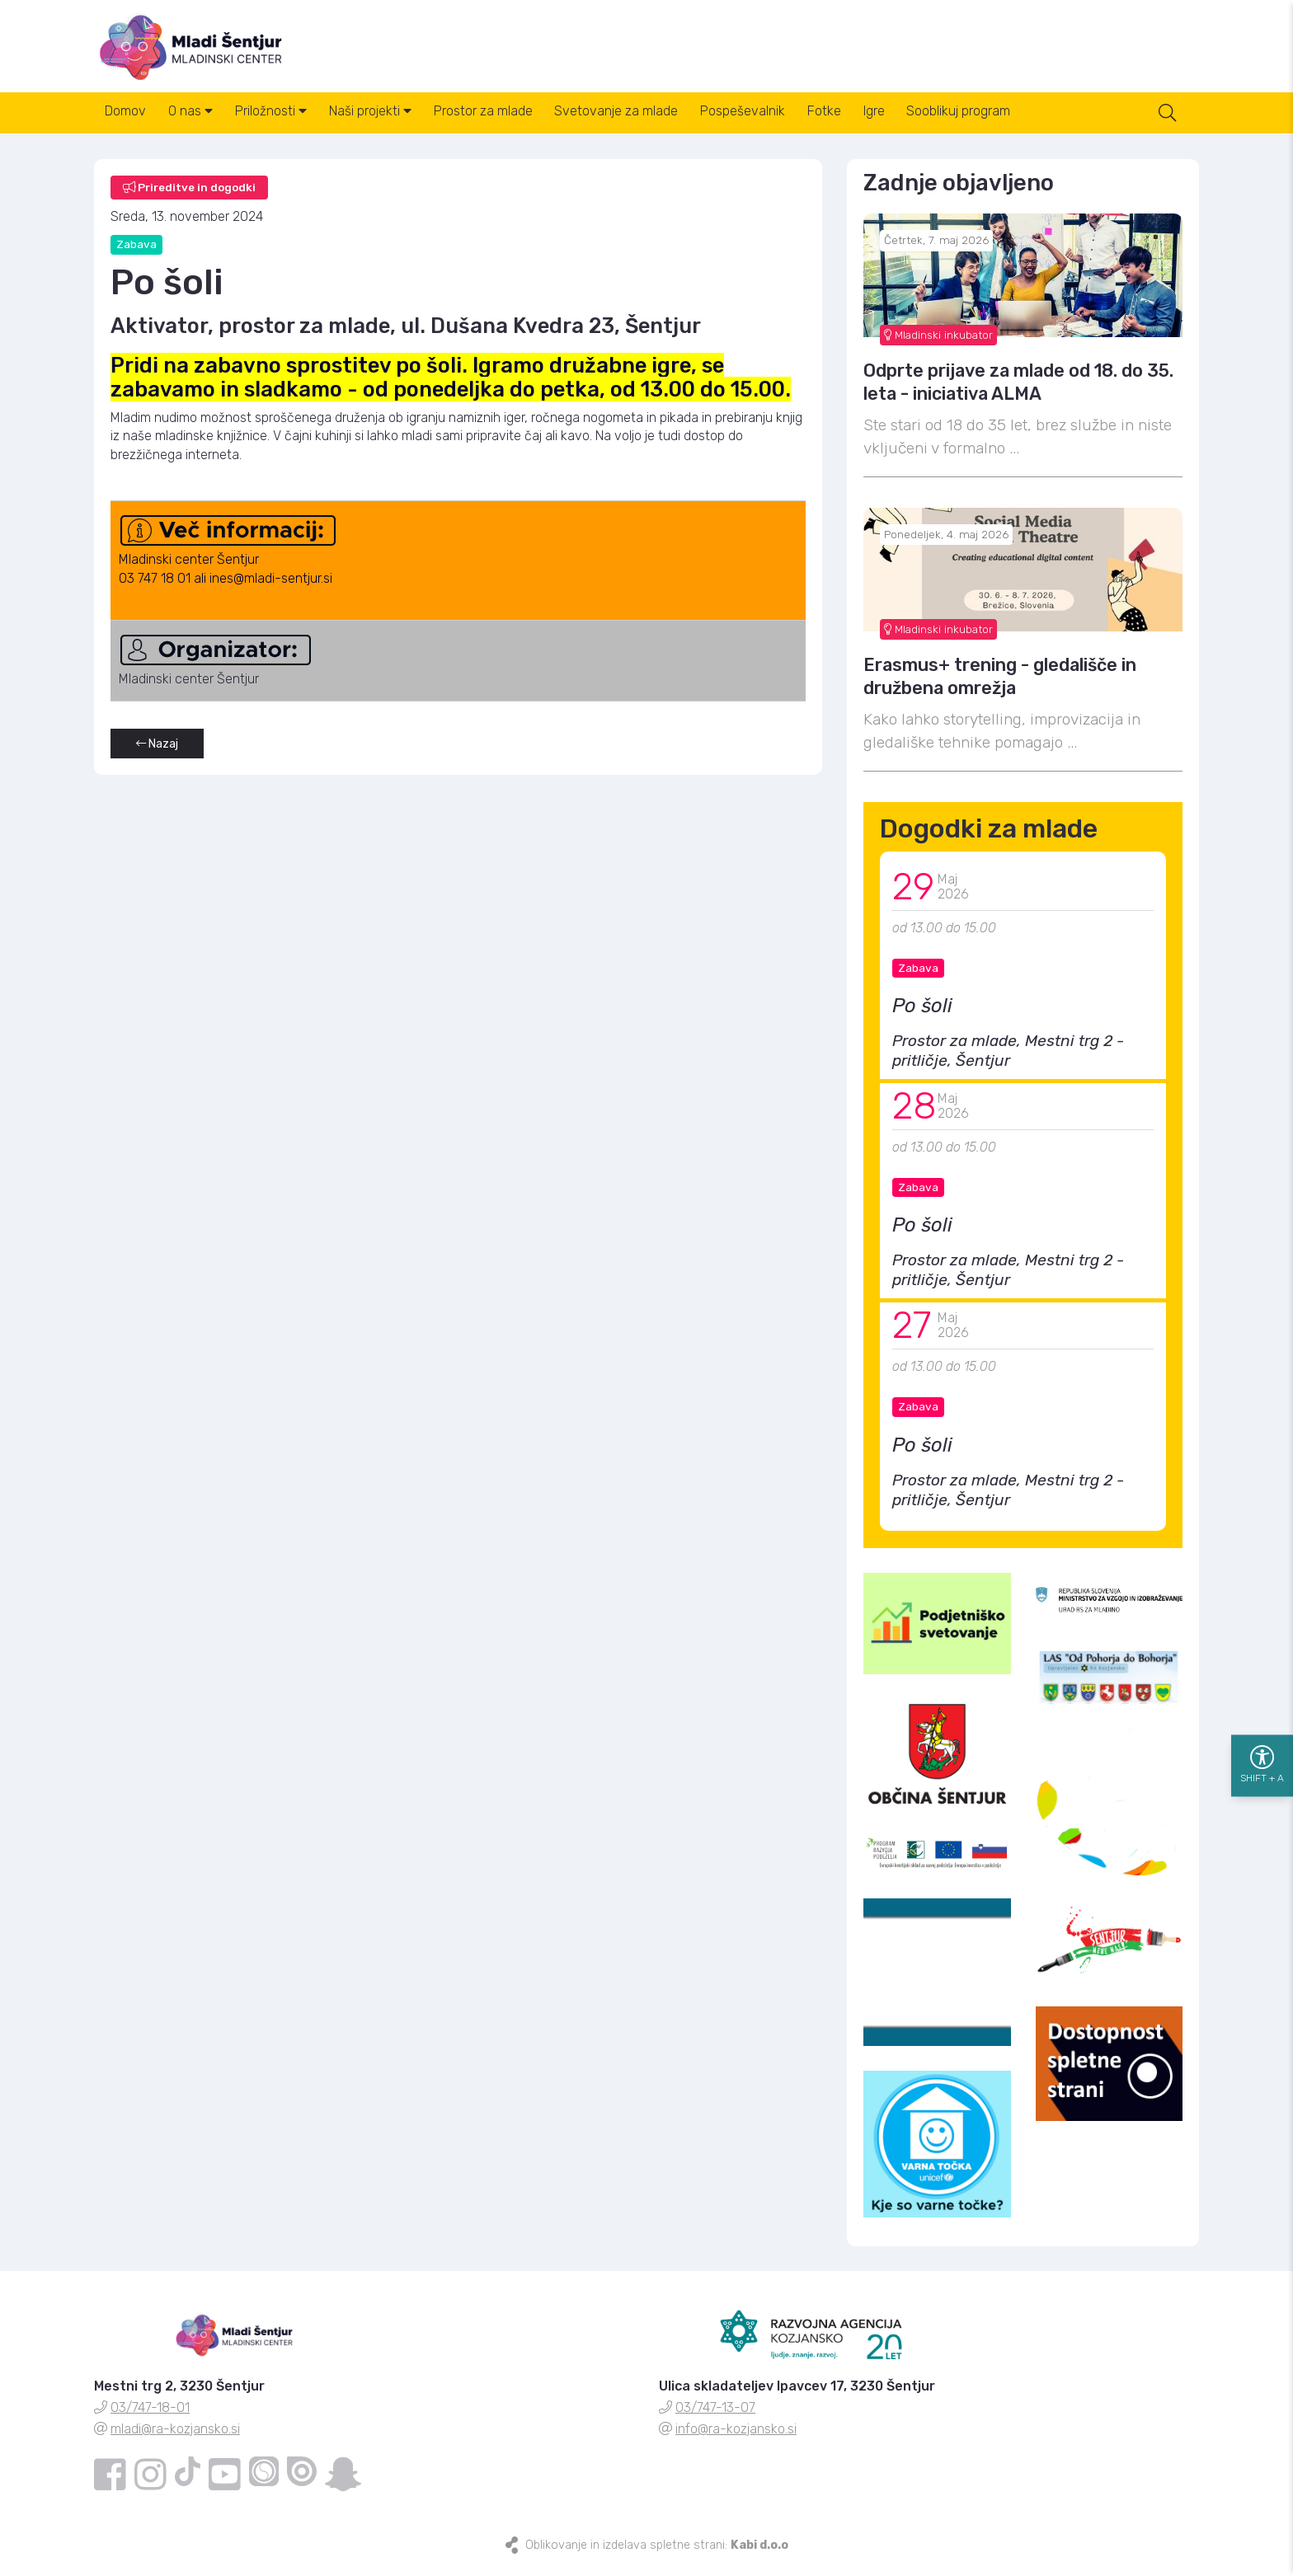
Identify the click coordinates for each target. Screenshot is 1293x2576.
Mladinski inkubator (938, 343)
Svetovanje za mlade (658, 122)
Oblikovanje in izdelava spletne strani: (656, 2554)
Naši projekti (396, 122)
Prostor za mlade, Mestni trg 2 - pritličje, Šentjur (1008, 1060)
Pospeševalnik (792, 122)
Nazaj (157, 754)
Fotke (881, 122)
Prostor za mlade (517, 122)
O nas (202, 122)
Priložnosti (290, 122)
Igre (938, 122)
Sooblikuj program (1031, 122)
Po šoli (922, 1015)
